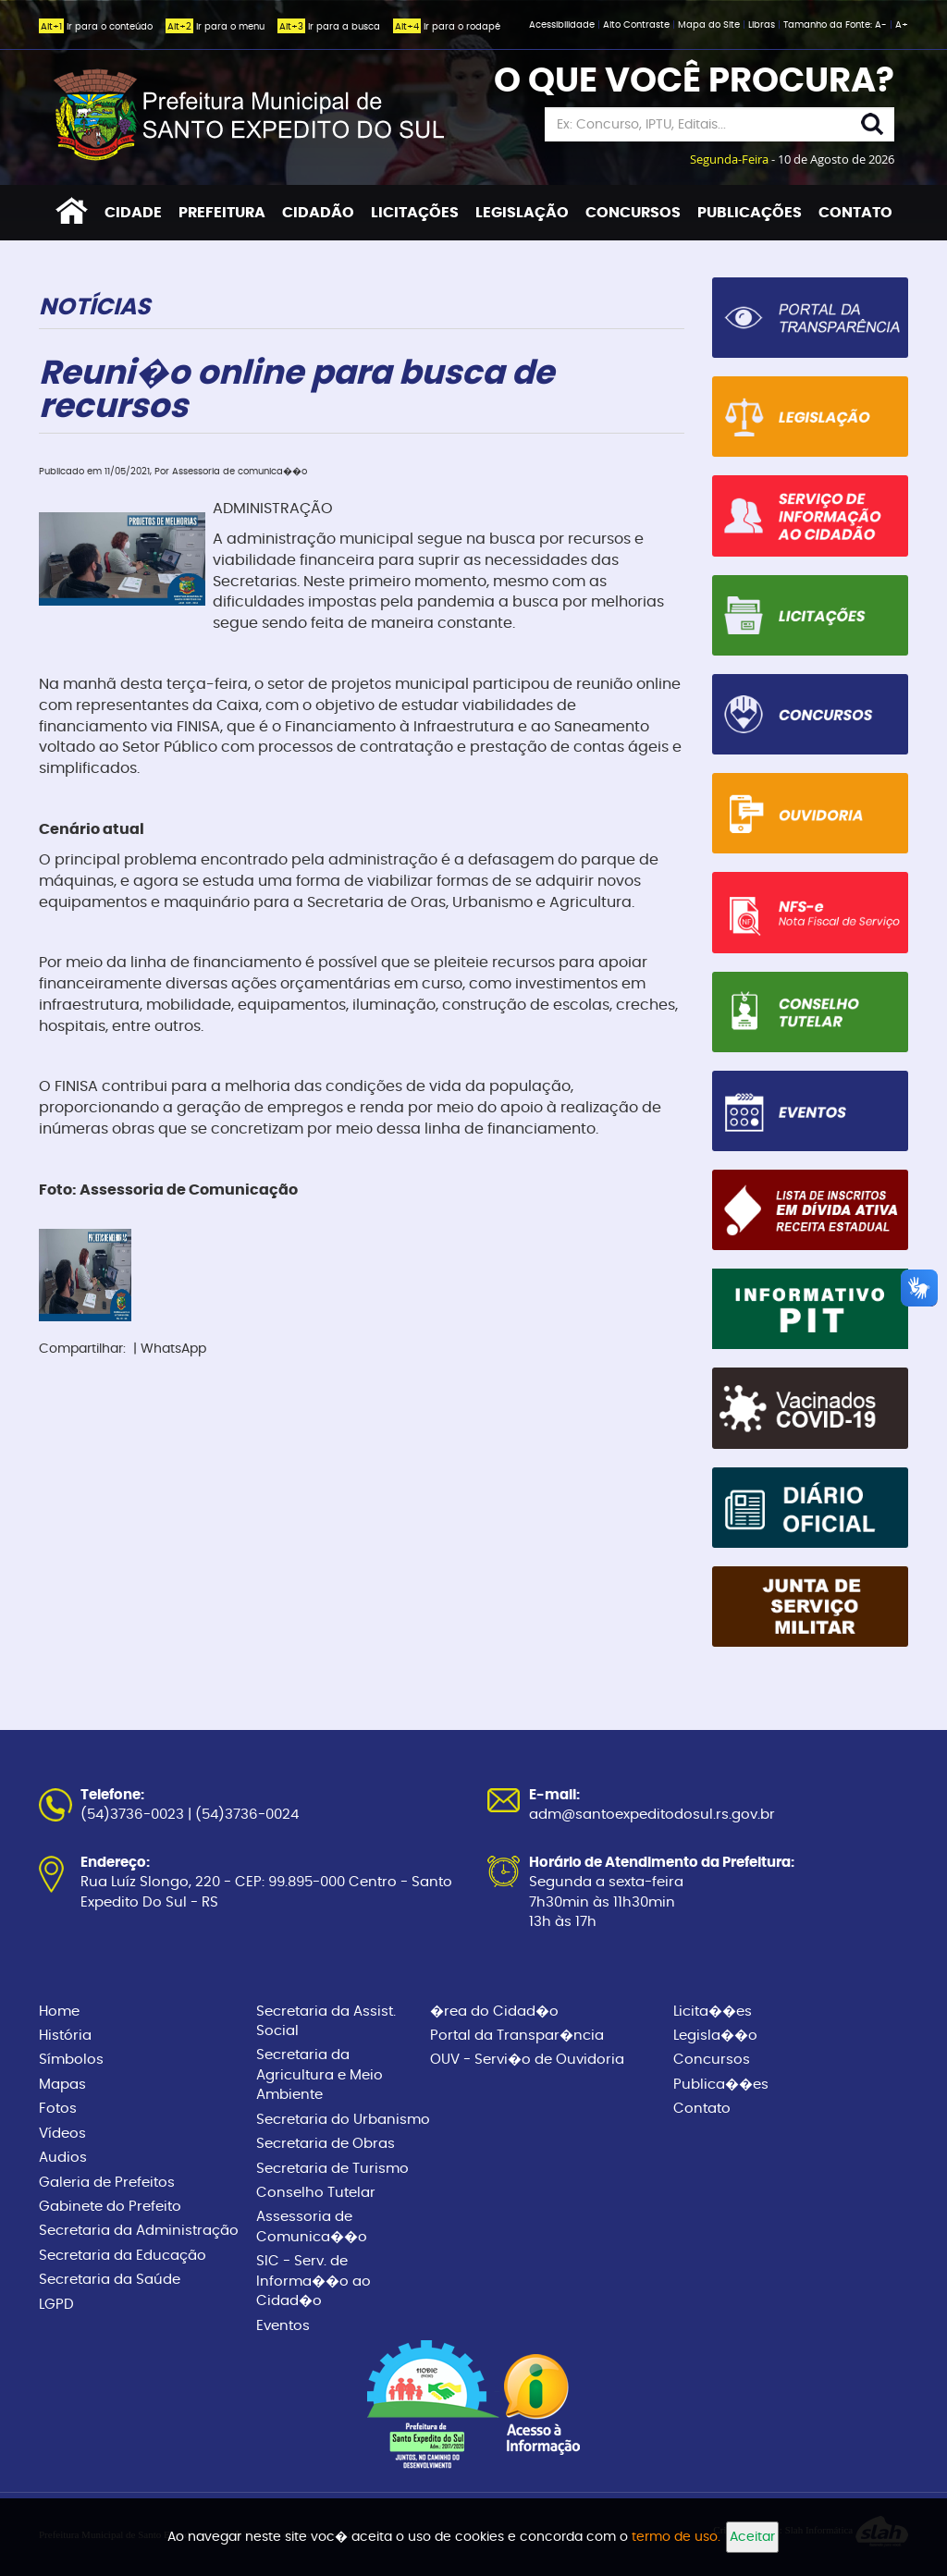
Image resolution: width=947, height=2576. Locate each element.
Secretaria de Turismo (332, 2169)
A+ (901, 25)
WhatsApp (173, 1349)
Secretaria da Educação (122, 2256)
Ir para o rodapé (446, 26)
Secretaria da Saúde (109, 2280)
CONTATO (855, 212)
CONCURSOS (633, 212)
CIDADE (133, 212)
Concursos (711, 2060)
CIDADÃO (318, 212)
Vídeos (62, 2134)
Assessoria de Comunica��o (311, 2226)
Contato (702, 2109)
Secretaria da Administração (139, 2231)
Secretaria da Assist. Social (326, 2021)
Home (59, 2011)
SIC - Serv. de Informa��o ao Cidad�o (313, 2281)
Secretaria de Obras (325, 2144)
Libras (763, 25)
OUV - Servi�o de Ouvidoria (527, 2060)
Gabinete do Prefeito (110, 2207)
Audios (63, 2158)
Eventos (283, 2326)
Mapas (62, 2084)
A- (881, 25)
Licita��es (712, 2011)
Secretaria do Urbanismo (343, 2120)
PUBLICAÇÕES (749, 212)
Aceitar (752, 2537)
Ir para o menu (215, 26)
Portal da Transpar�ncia (517, 2035)
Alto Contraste (637, 25)
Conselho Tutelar (315, 2193)
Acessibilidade (563, 25)
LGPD (56, 2305)
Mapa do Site (710, 25)
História (65, 2035)
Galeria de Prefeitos (107, 2183)
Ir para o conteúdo (96, 26)
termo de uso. (676, 2537)
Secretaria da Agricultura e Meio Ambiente (319, 2075)
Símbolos (71, 2060)
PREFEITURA (221, 212)
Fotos (58, 2109)
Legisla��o (715, 2035)
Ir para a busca (328, 26)
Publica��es (721, 2084)
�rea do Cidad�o (494, 2011)
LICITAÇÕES (415, 212)
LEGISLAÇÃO (522, 212)
